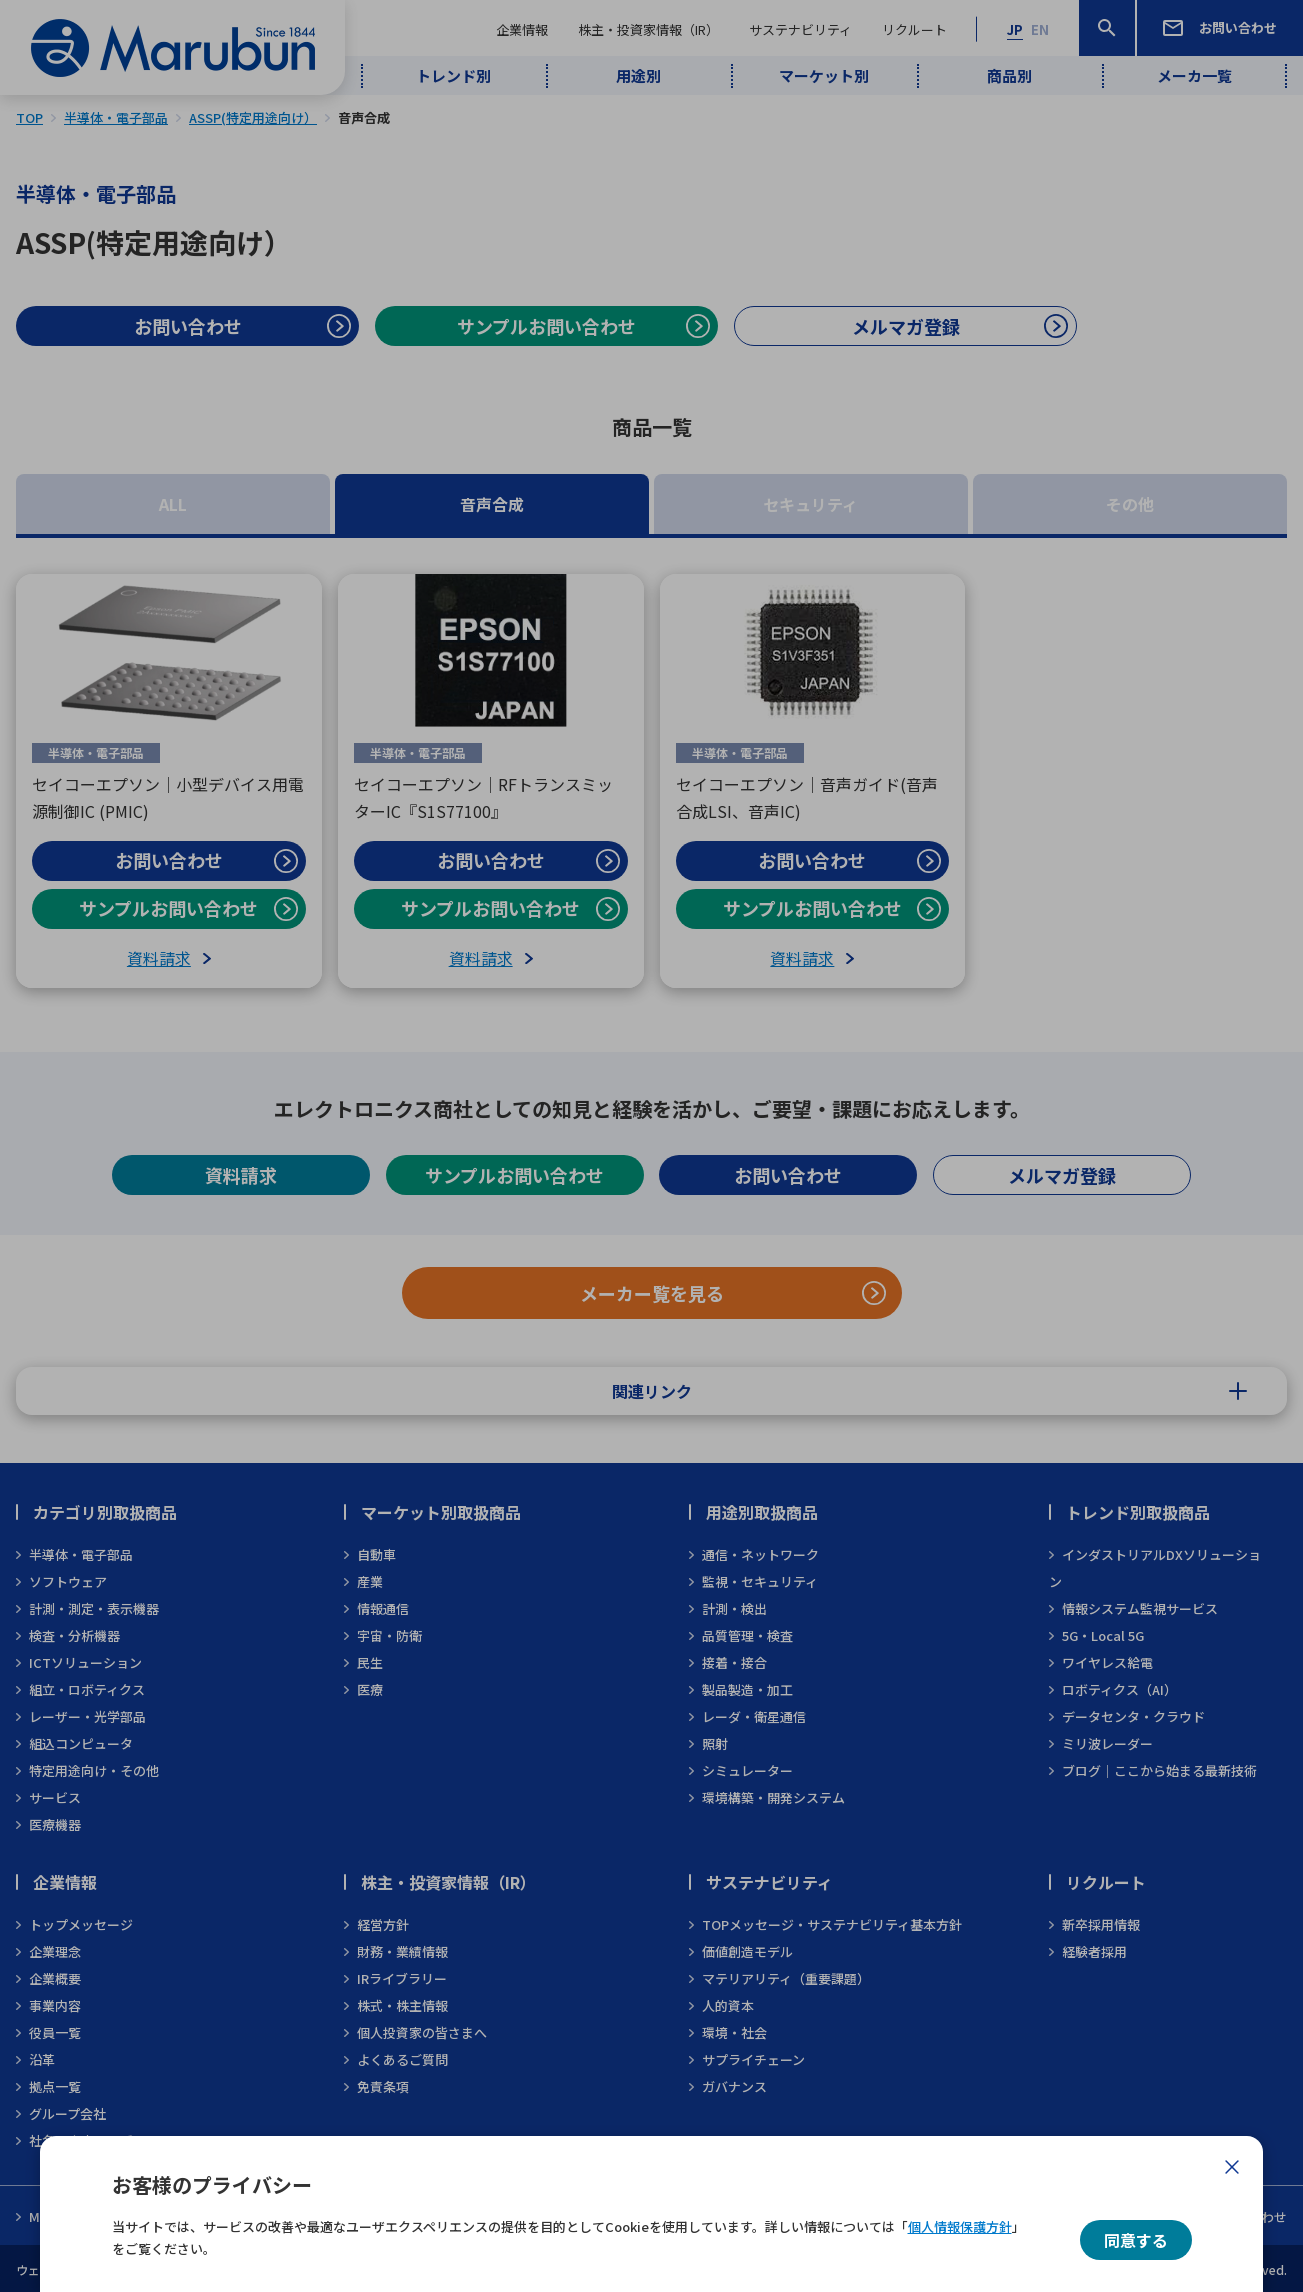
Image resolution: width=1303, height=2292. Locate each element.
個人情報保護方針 (960, 2226)
